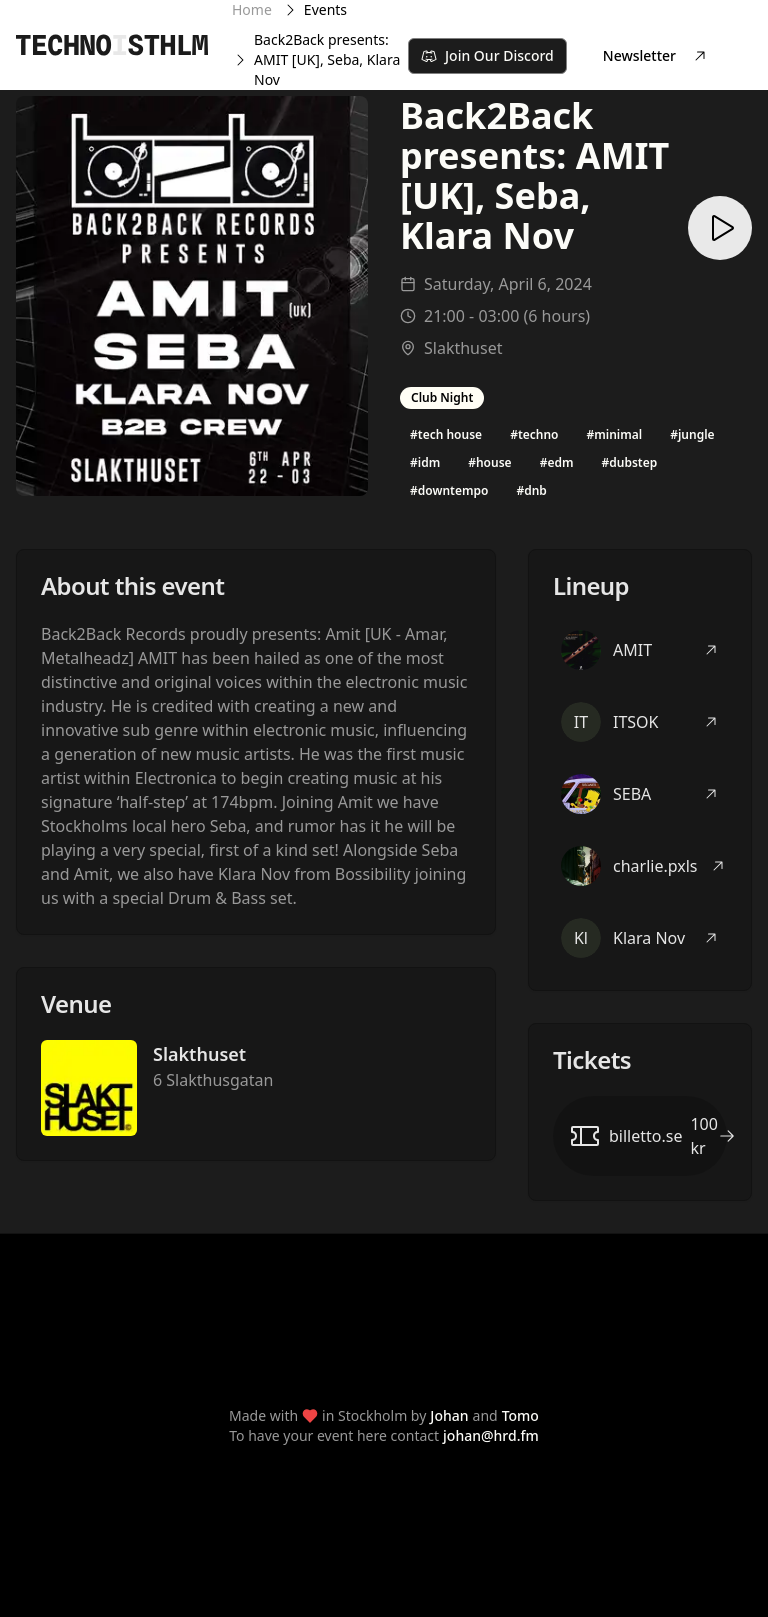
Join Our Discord (487, 55)
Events (325, 9)
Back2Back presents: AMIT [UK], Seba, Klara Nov (327, 59)
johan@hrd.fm (491, 1435)
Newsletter (655, 55)
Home (252, 9)
